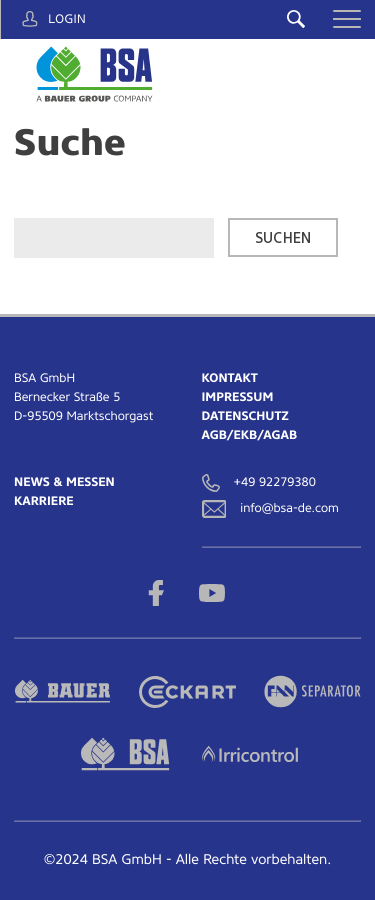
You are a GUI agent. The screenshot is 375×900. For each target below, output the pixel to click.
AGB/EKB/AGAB (250, 435)
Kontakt (230, 378)
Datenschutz (245, 416)
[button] (347, 19)
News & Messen (64, 482)
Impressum (238, 397)
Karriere (44, 501)
